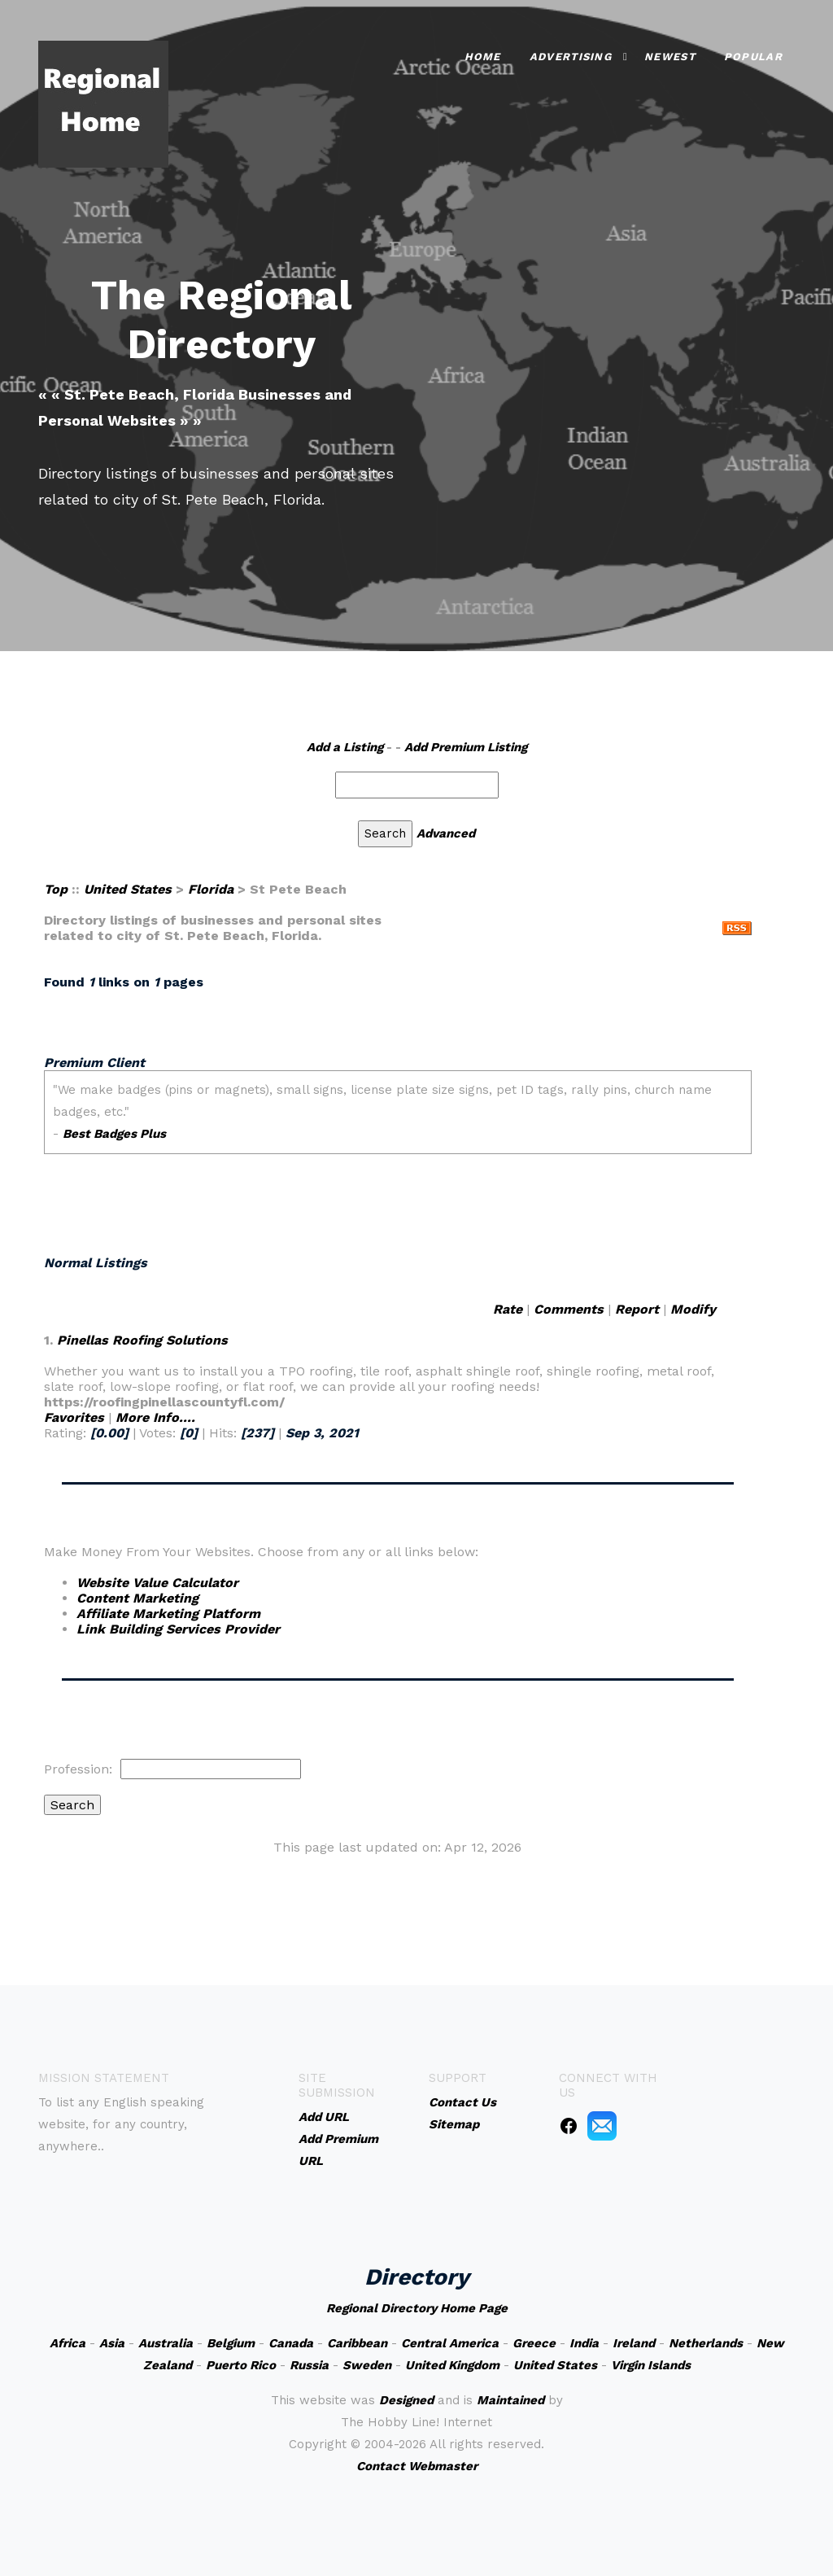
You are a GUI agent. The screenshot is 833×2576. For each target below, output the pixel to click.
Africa (67, 2343)
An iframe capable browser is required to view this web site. (398, 1141)
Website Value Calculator (157, 1582)
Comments (569, 1309)
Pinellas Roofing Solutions (142, 1340)
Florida (210, 889)
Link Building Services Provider (178, 1629)
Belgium (231, 2343)
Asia (111, 2343)
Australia (165, 2343)
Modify (693, 1309)
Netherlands (706, 2343)
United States (128, 889)
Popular (753, 56)
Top (56, 889)
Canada (290, 2343)
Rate (507, 1309)
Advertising (571, 56)
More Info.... (155, 1417)
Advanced (445, 833)
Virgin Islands (651, 2365)
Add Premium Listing (465, 747)
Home (482, 56)
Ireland (634, 2343)
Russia (309, 2365)
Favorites (74, 1417)
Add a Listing (345, 747)
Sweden (366, 2365)
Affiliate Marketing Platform (168, 1613)
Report (637, 1309)
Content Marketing (137, 1598)
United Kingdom (452, 2365)
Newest (670, 56)
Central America (450, 2343)
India (584, 2343)
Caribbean (357, 2343)
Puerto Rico (241, 2365)
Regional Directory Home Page (417, 2308)
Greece (534, 2343)
